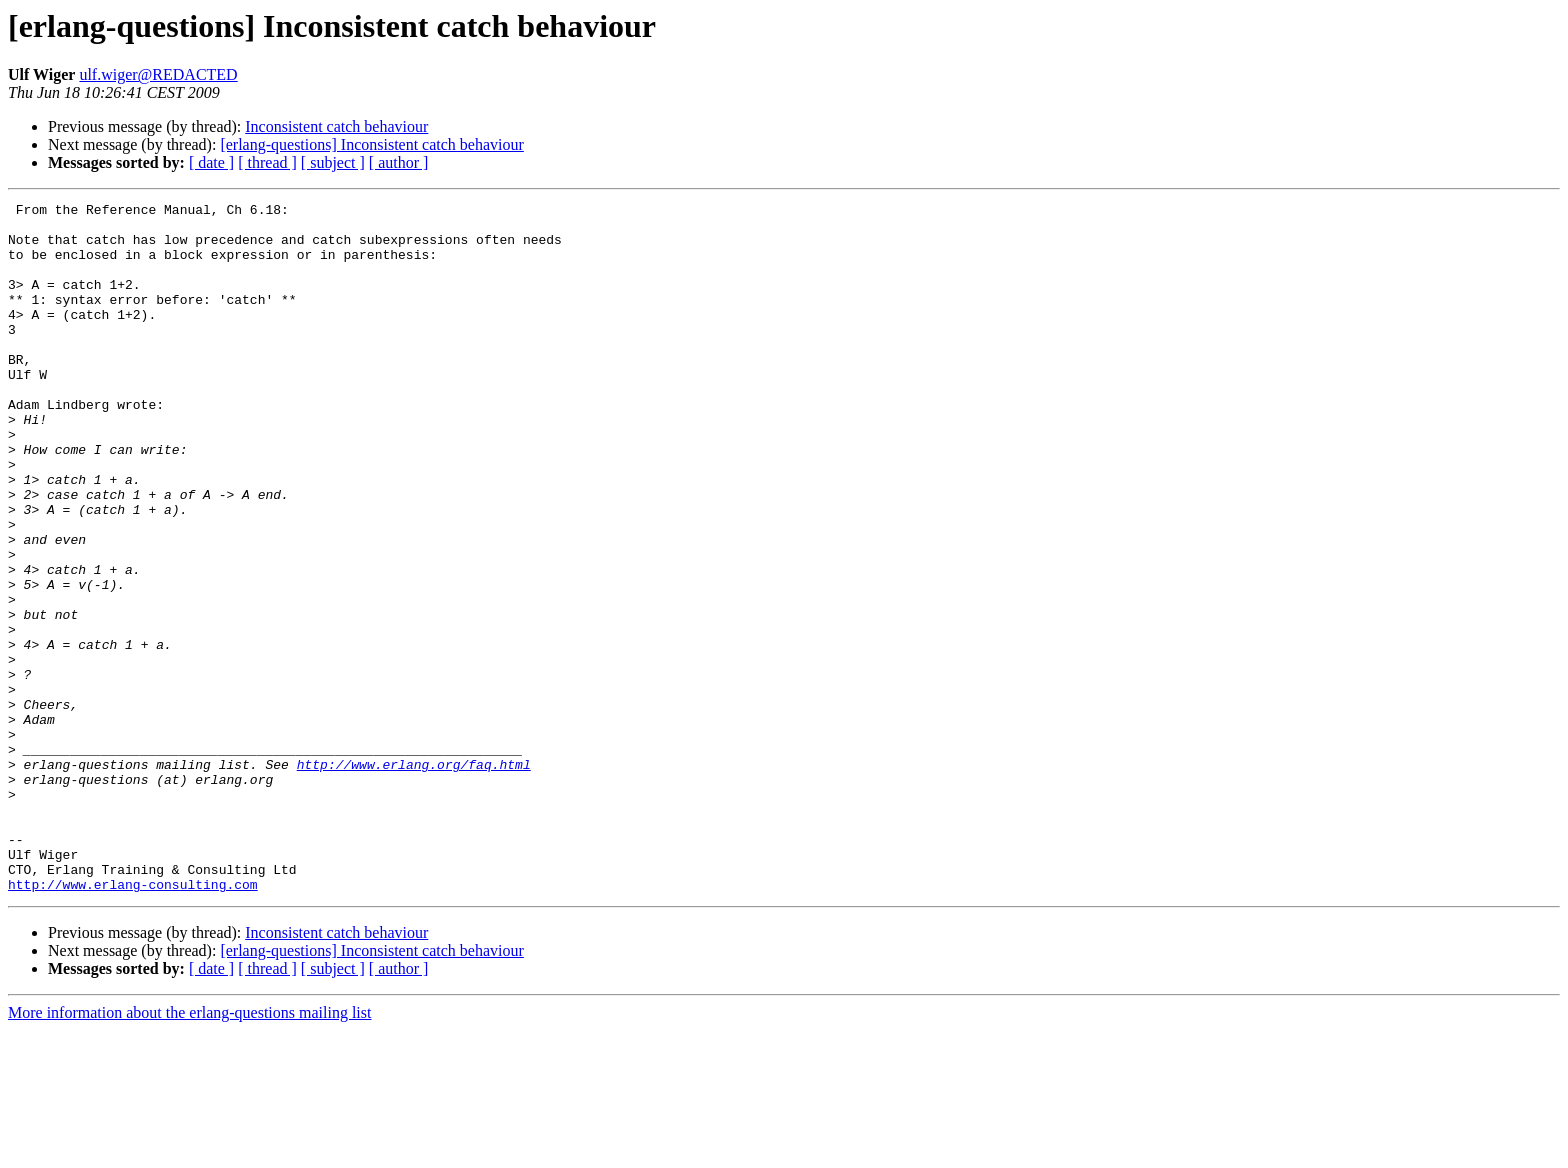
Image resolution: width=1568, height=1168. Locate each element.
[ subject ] (333, 162)
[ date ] (211, 162)
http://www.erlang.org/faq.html (414, 878)
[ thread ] (267, 162)
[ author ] (399, 162)
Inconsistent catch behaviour (336, 126)
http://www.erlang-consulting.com (133, 1022)
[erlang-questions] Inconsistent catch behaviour (371, 144)
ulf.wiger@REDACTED (158, 74)
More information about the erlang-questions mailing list (189, 1150)
